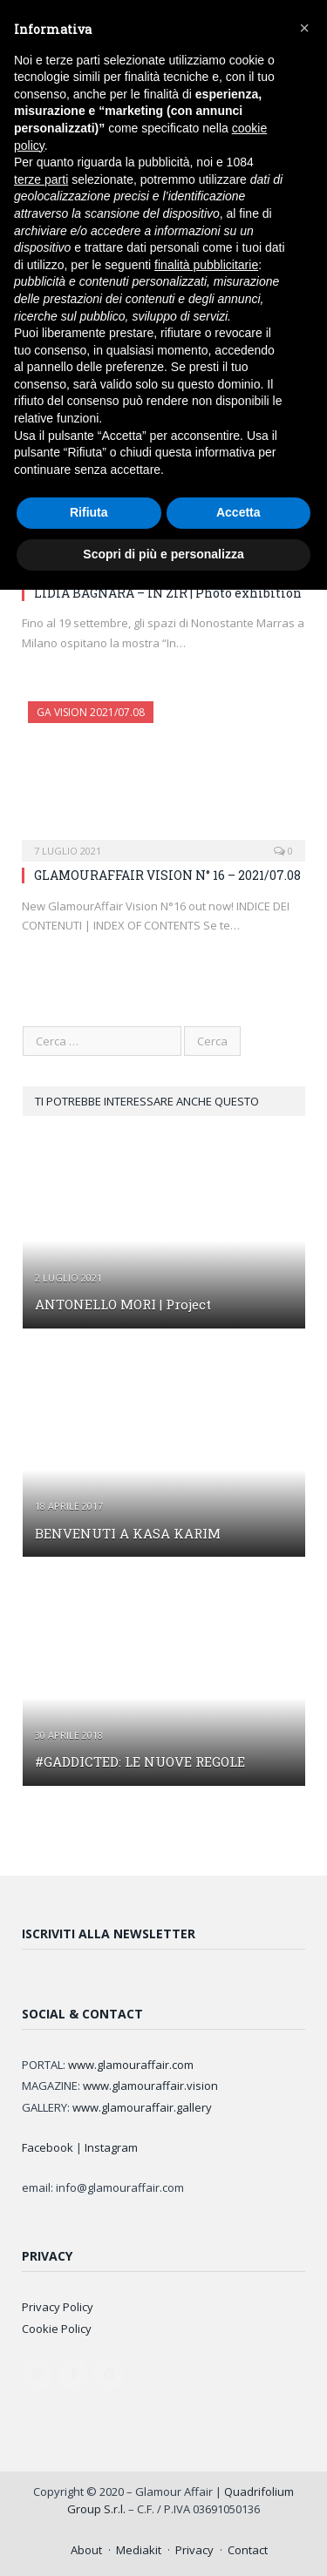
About (86, 2550)
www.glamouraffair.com (131, 2064)
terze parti (41, 179)
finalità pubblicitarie (206, 265)
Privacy (194, 2550)
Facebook (47, 2147)
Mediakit (138, 2550)
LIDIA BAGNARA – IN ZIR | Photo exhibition (168, 593)
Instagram (111, 2147)
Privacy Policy (57, 2307)
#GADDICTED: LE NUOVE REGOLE (140, 1761)
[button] (304, 28)
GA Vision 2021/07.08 (91, 712)
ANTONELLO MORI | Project (123, 1304)
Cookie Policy (57, 2328)
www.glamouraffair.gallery (142, 2107)
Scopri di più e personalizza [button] (163, 554)
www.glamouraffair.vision (150, 2085)
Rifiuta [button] (89, 512)
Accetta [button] (238, 512)
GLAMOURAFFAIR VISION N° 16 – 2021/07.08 (167, 875)
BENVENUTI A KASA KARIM (128, 1533)
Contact (248, 2550)
